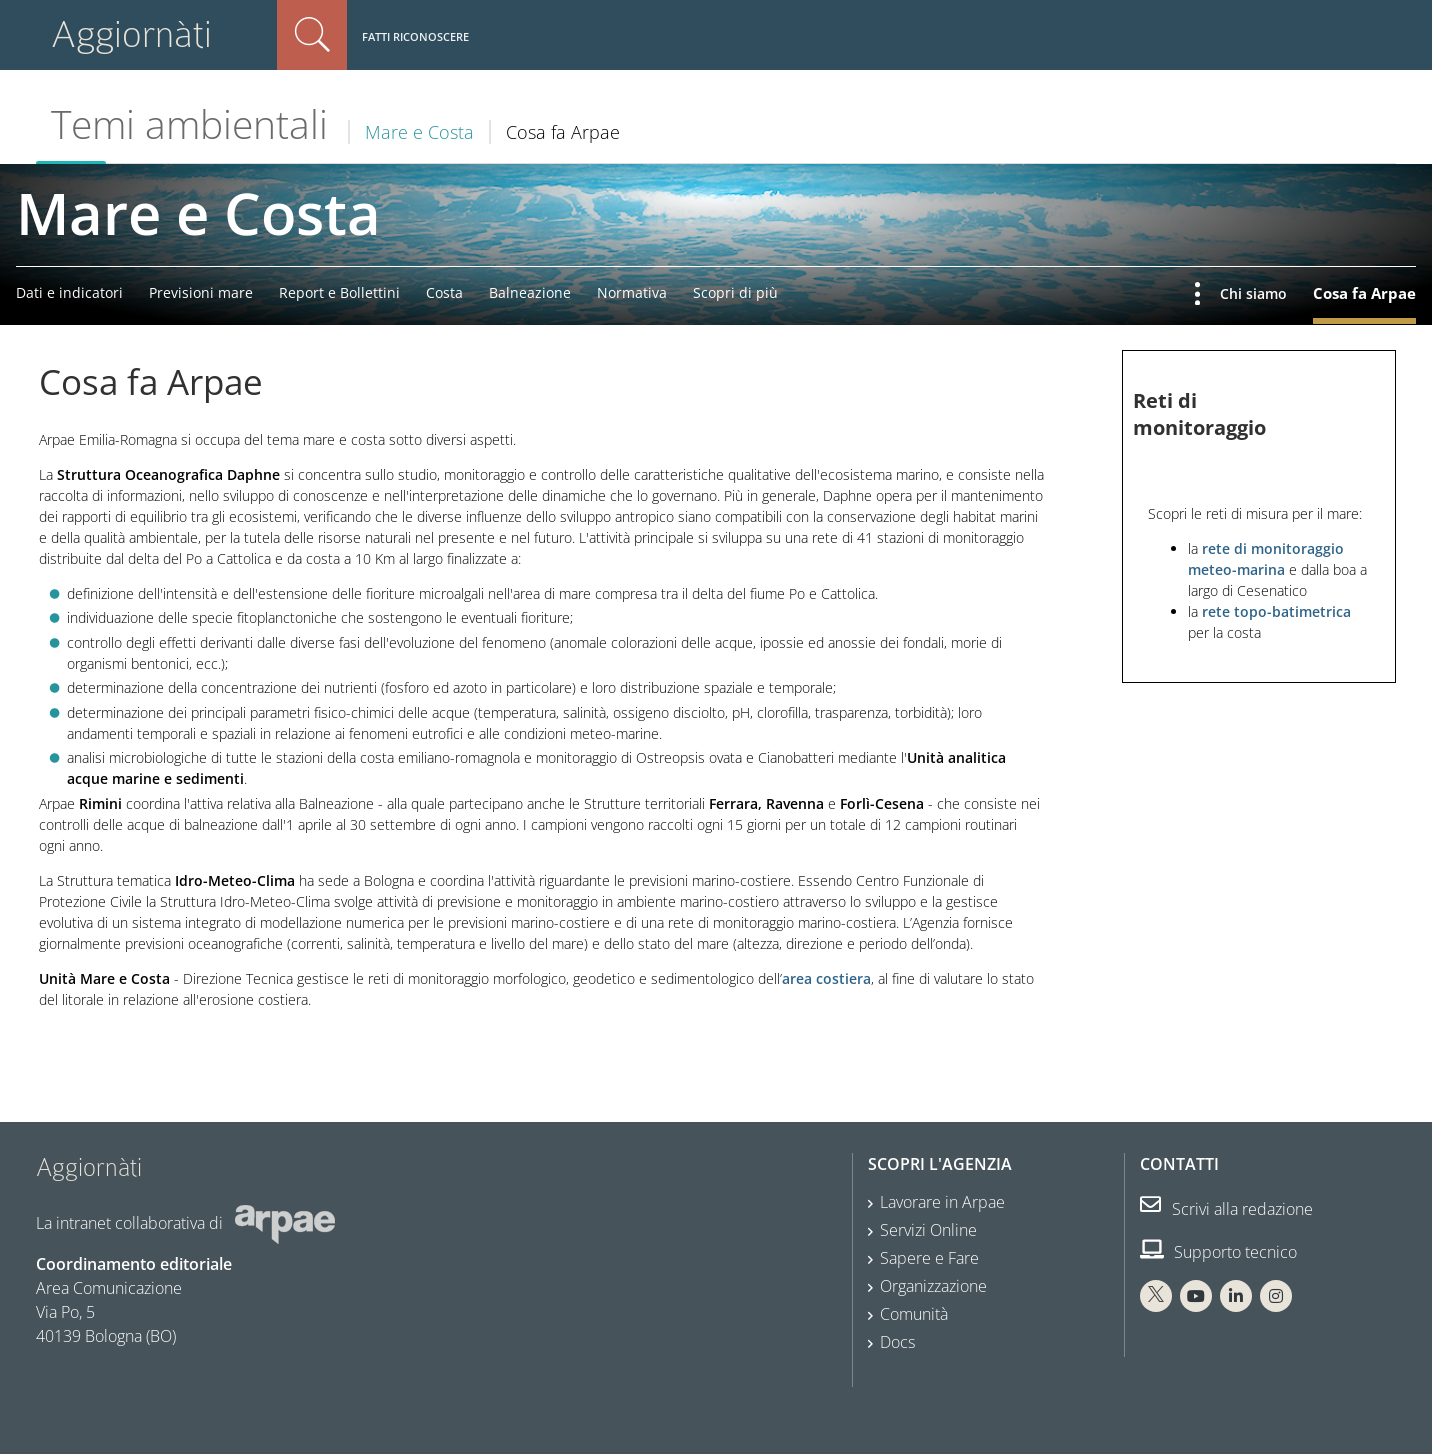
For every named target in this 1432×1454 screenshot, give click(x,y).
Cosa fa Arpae (1364, 293)
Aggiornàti (131, 34)
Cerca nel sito (312, 35)
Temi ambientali (189, 124)
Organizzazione (933, 1286)
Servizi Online (928, 1230)
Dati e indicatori (69, 292)
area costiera (826, 978)
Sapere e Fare (929, 1258)
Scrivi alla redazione (1226, 1209)
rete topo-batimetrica (1276, 611)
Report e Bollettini (339, 292)
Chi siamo (1253, 293)
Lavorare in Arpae (942, 1202)
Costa (444, 292)
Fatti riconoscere (415, 36)
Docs (897, 1342)
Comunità (914, 1314)
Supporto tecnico (1218, 1252)
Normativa (632, 292)
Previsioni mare (201, 292)
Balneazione (530, 292)
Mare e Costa (419, 132)
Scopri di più (735, 292)
